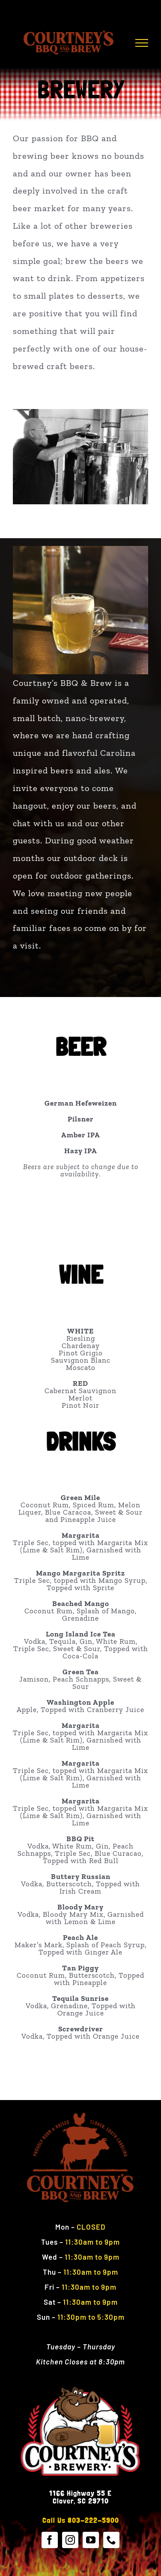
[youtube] (91, 2540)
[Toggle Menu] (141, 43)
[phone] (111, 2540)
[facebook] (50, 2540)
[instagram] (70, 2540)
